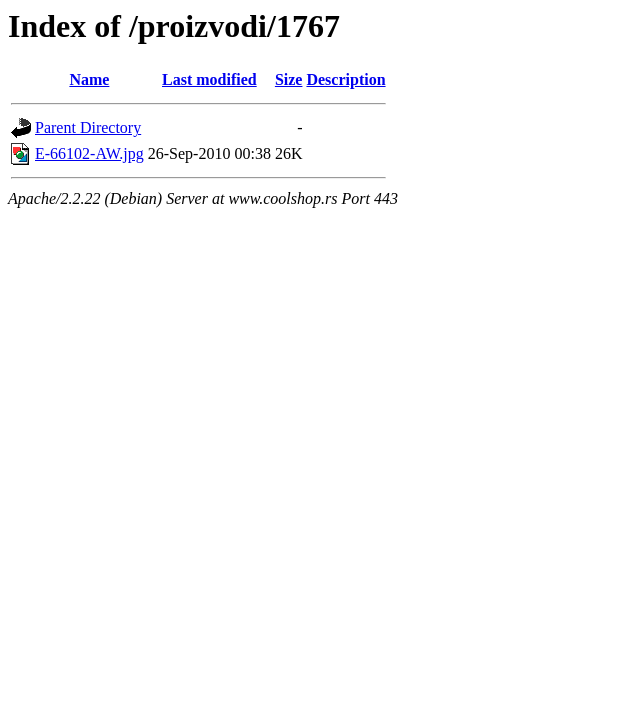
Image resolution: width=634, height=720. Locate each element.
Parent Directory (88, 127)
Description (345, 79)
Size (289, 79)
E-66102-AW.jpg (89, 153)
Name (89, 79)
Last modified (209, 79)
